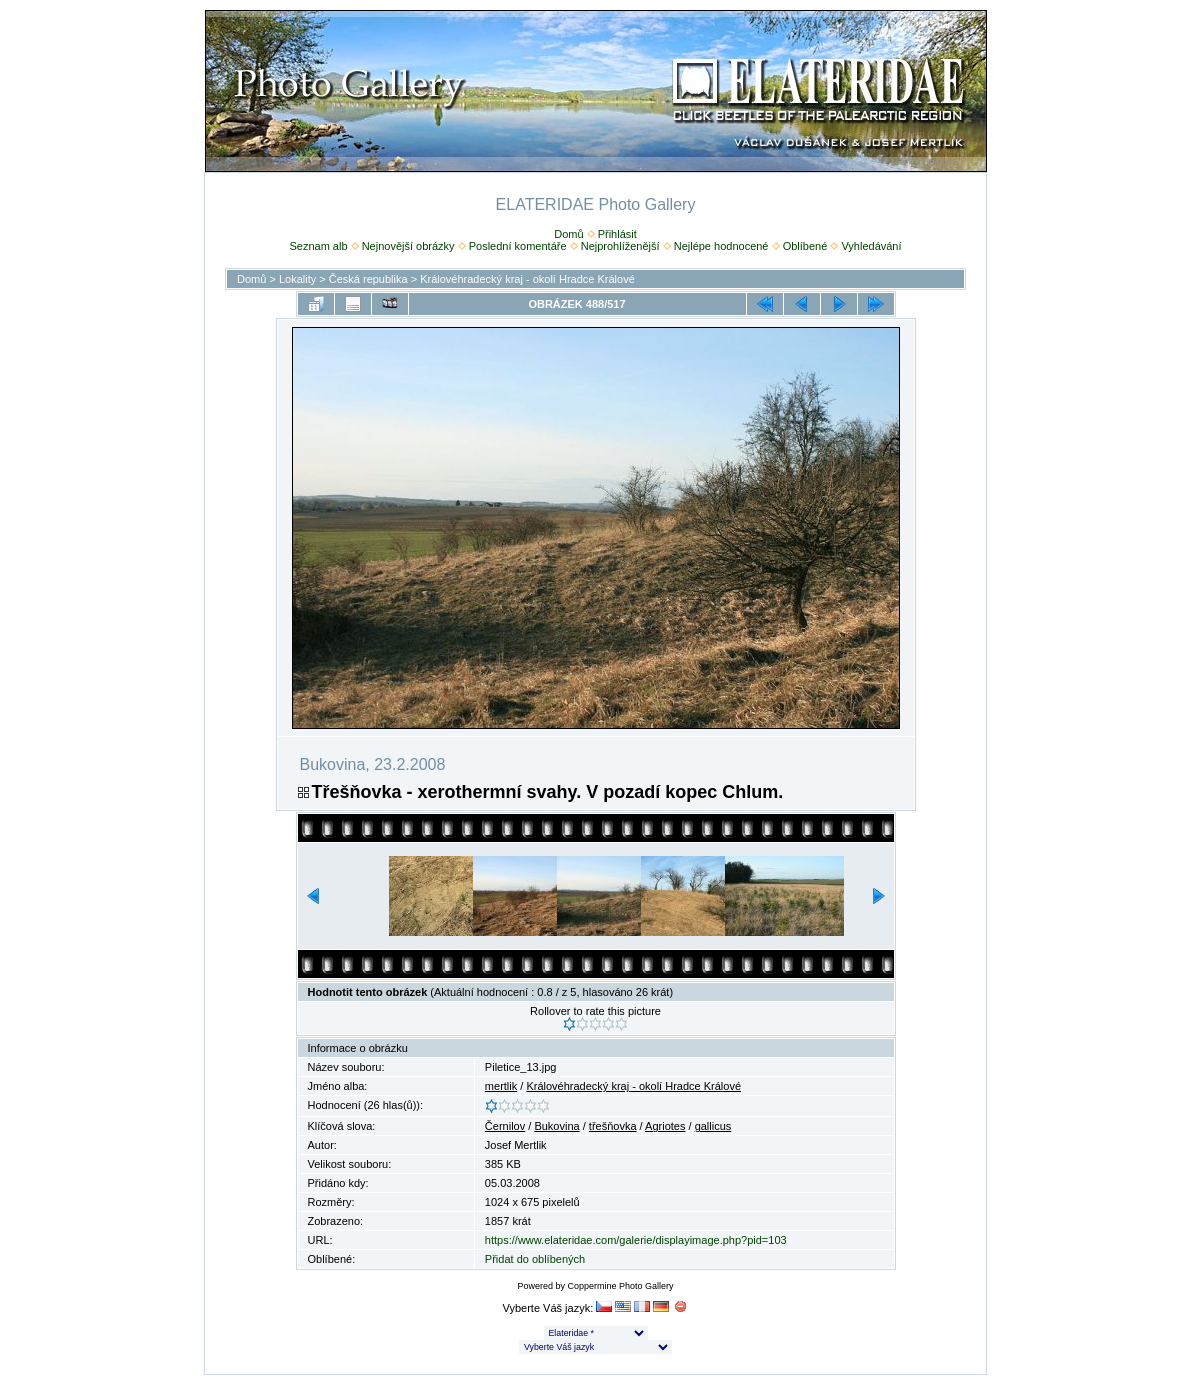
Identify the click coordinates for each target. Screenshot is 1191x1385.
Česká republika (368, 279)
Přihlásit (617, 234)
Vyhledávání (871, 246)
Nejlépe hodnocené (721, 246)
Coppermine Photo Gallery (620, 1286)
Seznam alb (318, 246)
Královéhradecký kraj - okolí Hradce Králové (527, 279)
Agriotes (665, 1126)
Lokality (297, 279)
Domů (568, 234)
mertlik (501, 1086)
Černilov (505, 1126)
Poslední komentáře (518, 246)
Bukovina (556, 1126)
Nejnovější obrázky (408, 246)
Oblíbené (805, 246)
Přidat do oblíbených (535, 1259)
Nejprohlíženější (620, 246)
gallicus (713, 1126)
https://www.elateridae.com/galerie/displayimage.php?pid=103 (636, 1240)
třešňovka (613, 1126)
